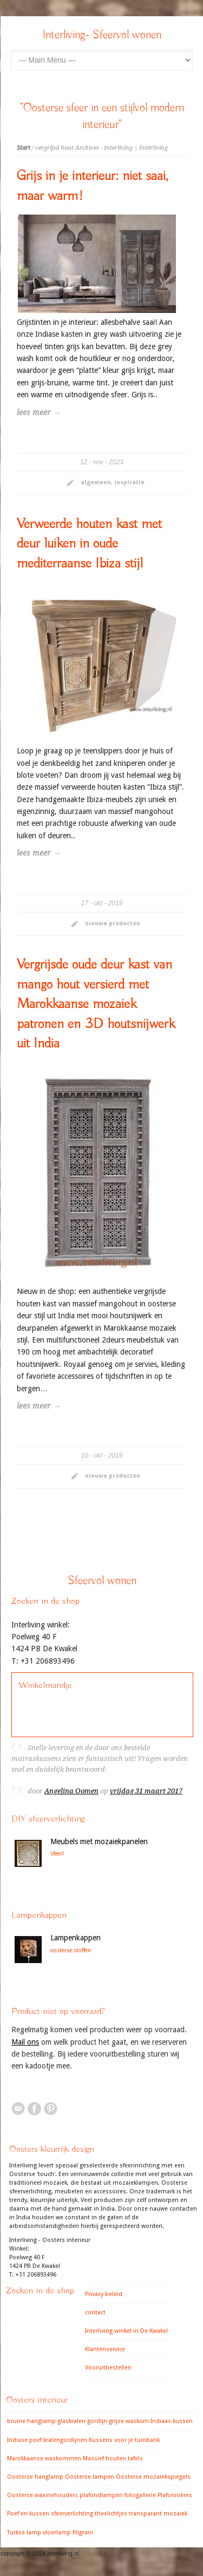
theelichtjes (111, 2513)
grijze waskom (129, 2421)
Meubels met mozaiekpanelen (99, 1841)
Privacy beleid (103, 2294)
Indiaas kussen (171, 2421)
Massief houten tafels (113, 2458)
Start (23, 147)
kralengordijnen (65, 2440)
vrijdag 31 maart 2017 (146, 1791)
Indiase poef (24, 2440)
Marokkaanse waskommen (44, 2458)
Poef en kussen (28, 2513)
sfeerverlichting (72, 2513)
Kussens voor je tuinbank (124, 2440)
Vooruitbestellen (108, 2367)
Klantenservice (105, 2349)
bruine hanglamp (31, 2421)
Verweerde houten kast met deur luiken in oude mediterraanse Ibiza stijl (89, 544)
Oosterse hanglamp (35, 2476)
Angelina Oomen (71, 1791)
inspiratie (129, 482)
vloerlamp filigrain (68, 2532)
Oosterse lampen (89, 2476)
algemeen (96, 482)
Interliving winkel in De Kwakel (126, 2330)
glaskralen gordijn (82, 2421)
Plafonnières (175, 2495)
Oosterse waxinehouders (42, 2495)
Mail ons (25, 2042)
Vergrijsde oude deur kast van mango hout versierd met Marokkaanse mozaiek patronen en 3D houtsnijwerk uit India (96, 1004)
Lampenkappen (75, 1937)
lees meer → (39, 412)
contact (95, 2312)
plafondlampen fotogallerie (118, 2495)
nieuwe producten (112, 923)
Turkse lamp (24, 2532)
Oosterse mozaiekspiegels (153, 2476)
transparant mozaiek (158, 2513)
